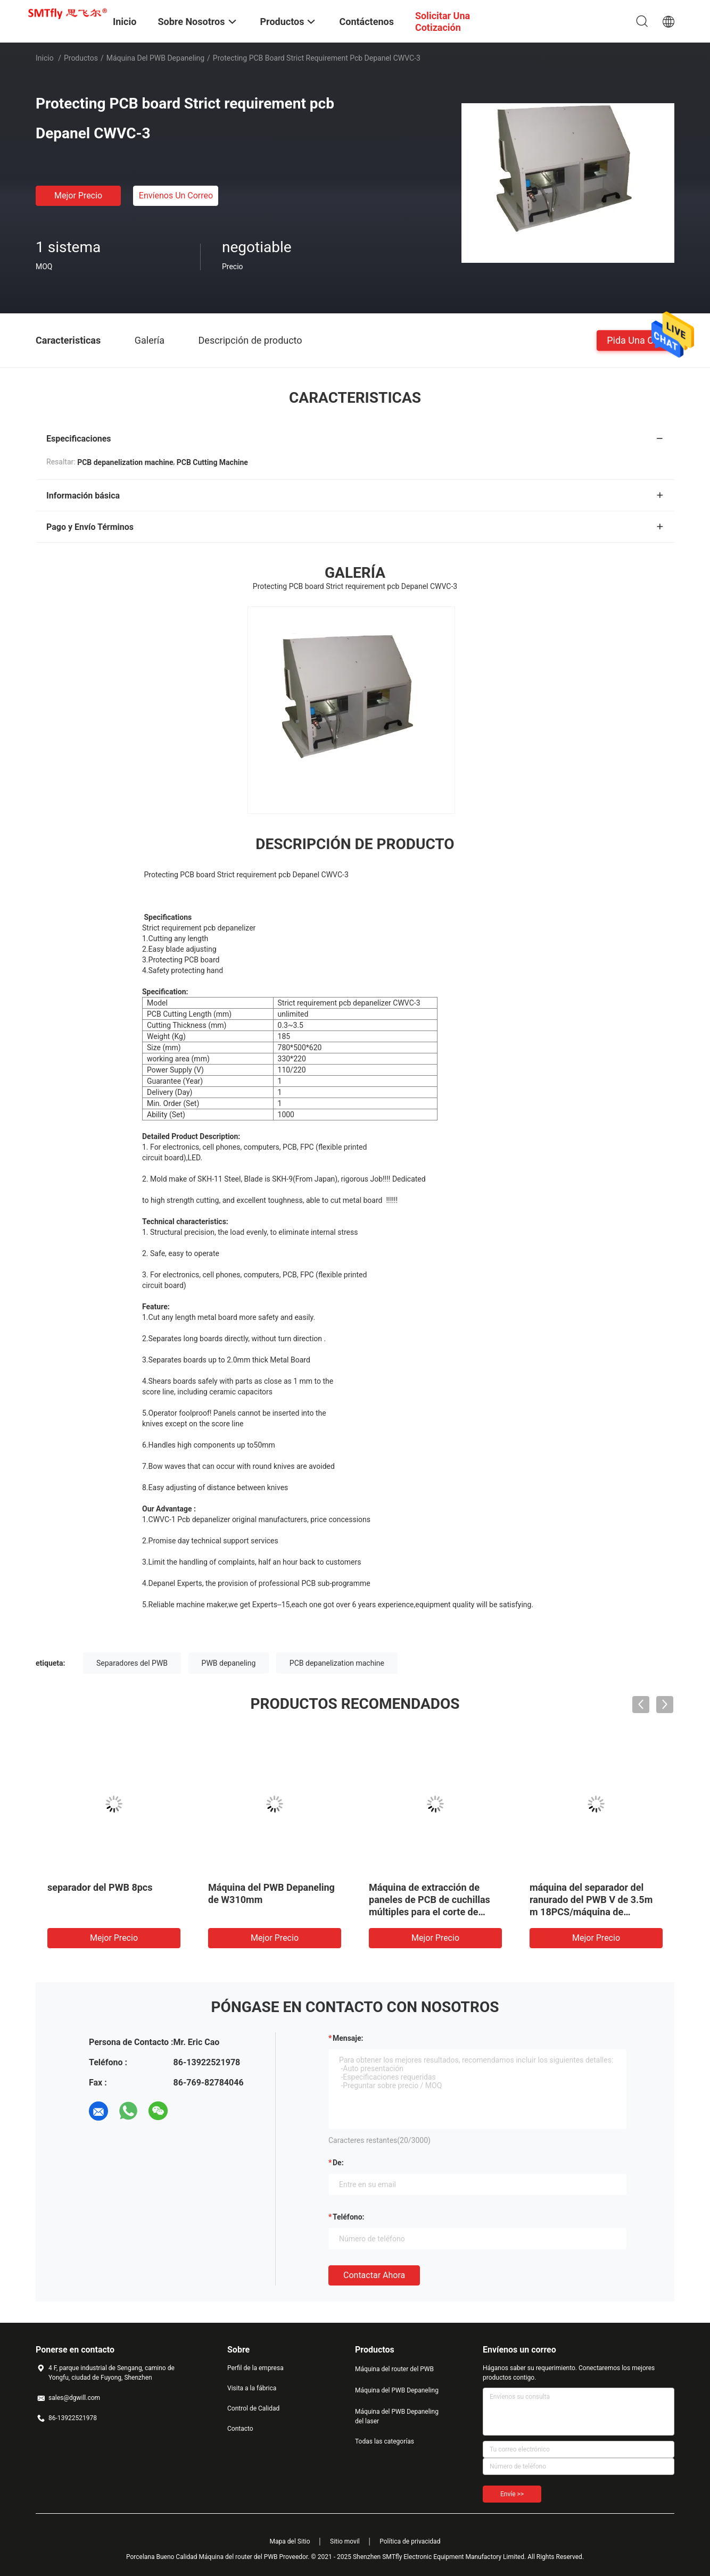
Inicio (45, 58)
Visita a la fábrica (251, 2388)
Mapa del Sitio (290, 2541)
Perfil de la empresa (255, 2368)
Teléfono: (348, 2217)
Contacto (240, 2428)
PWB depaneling (229, 1663)
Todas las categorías (384, 2441)
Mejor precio (78, 195)
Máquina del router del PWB (394, 2369)
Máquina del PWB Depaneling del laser (397, 2416)
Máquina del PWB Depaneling (155, 58)
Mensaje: (348, 2038)
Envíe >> (512, 2494)
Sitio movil (345, 2541)
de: (338, 2162)
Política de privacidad (409, 2541)
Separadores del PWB (132, 1663)
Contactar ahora (374, 2275)
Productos (81, 58)
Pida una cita (635, 339)
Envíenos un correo (176, 195)
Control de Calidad (253, 2408)
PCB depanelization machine (337, 1663)
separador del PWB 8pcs (100, 1887)
